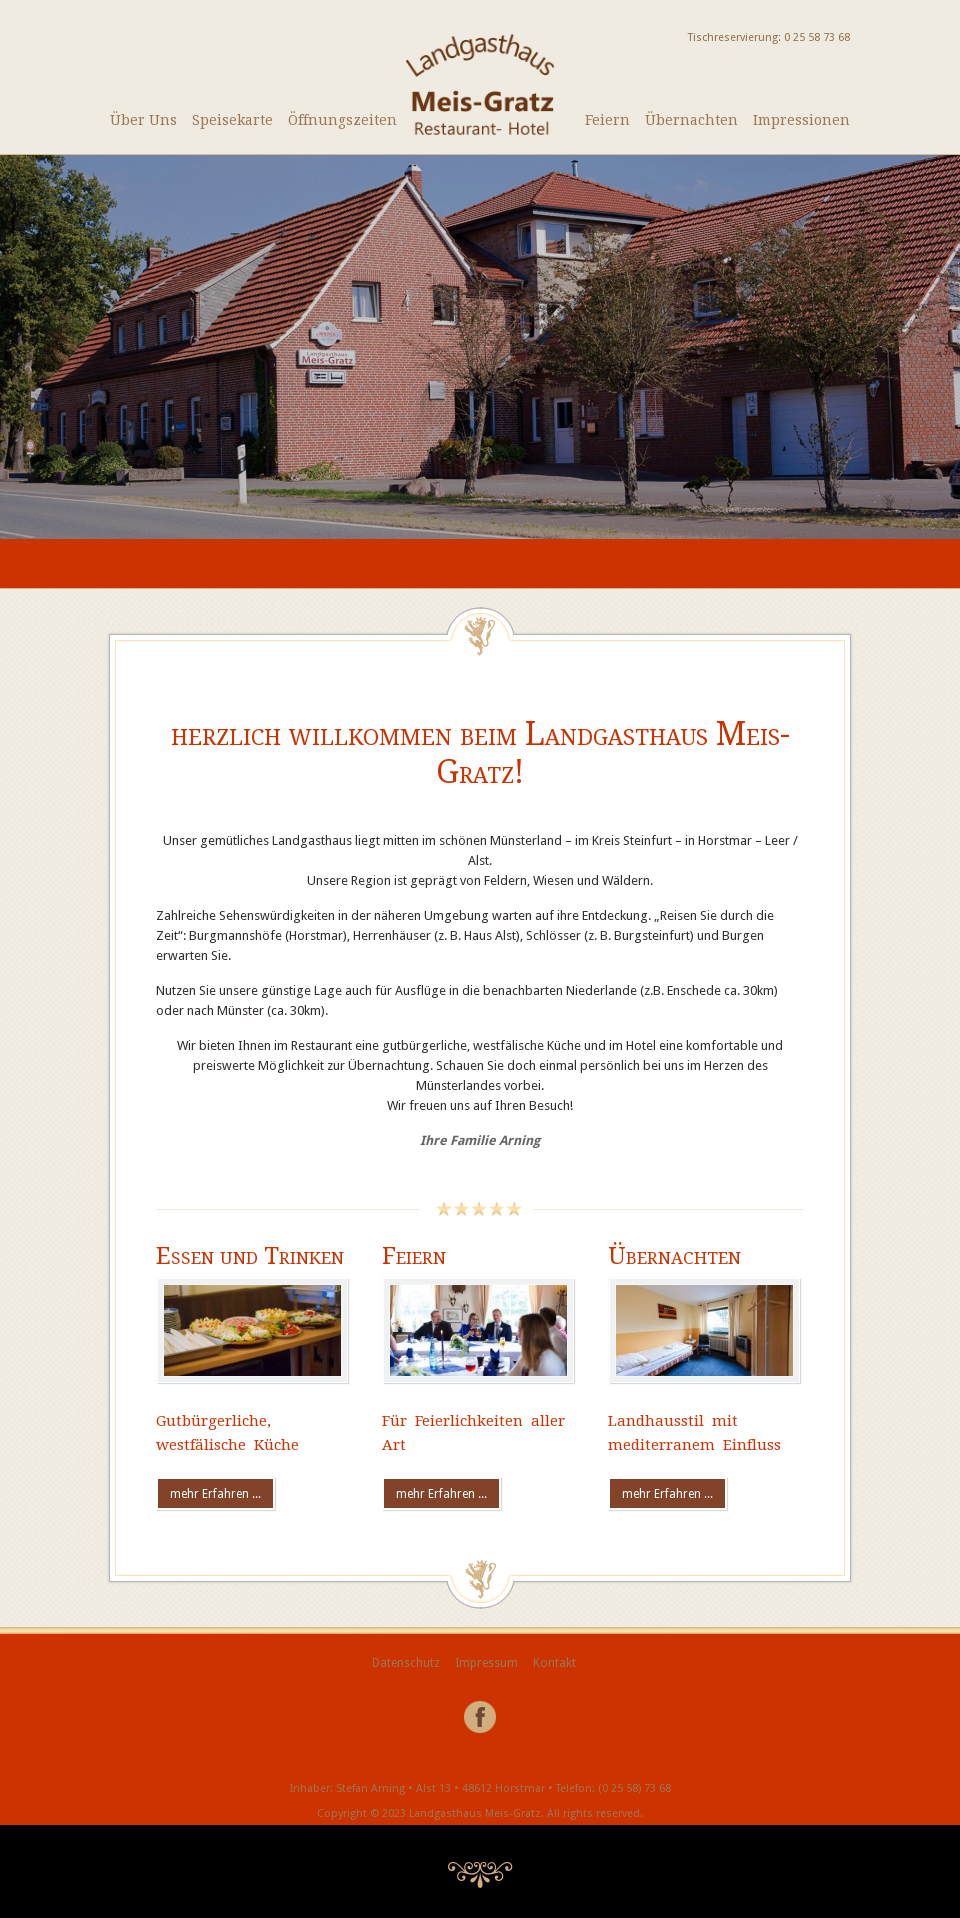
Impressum (486, 1663)
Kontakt (554, 1663)
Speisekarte (232, 120)
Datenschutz (406, 1663)
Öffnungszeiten (342, 120)
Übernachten (691, 120)
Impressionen (801, 120)
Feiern (607, 120)
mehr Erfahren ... (215, 1494)
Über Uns (143, 120)
